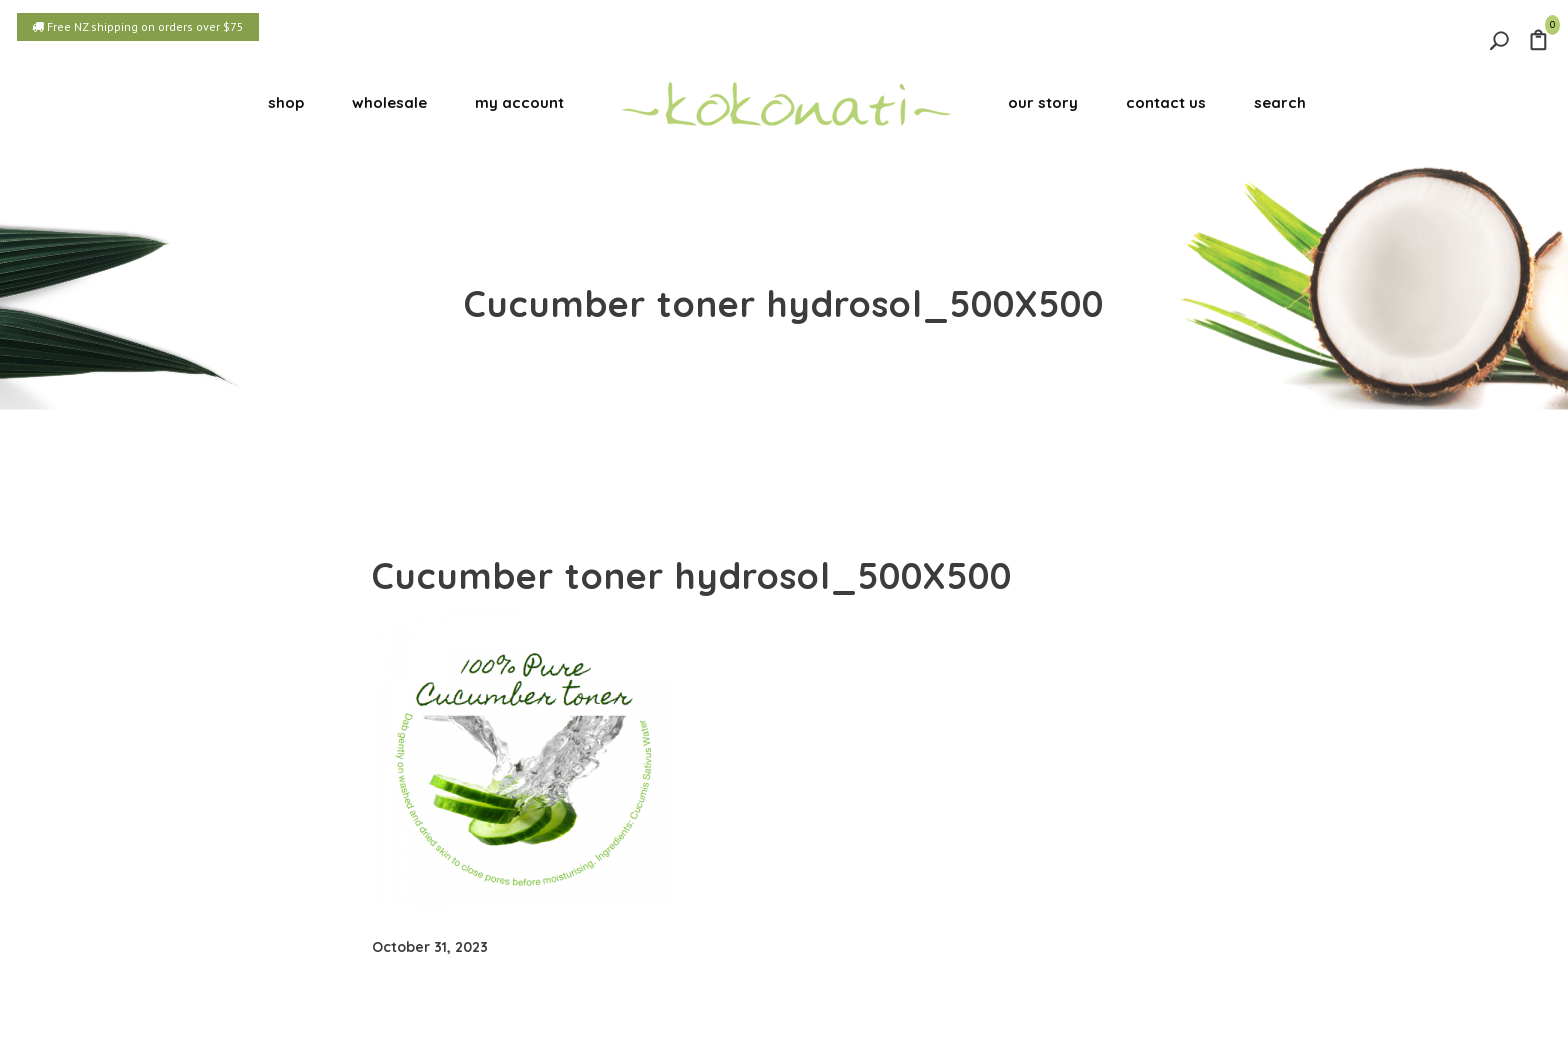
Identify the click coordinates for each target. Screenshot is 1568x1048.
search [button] (1280, 102)
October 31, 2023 (430, 947)
